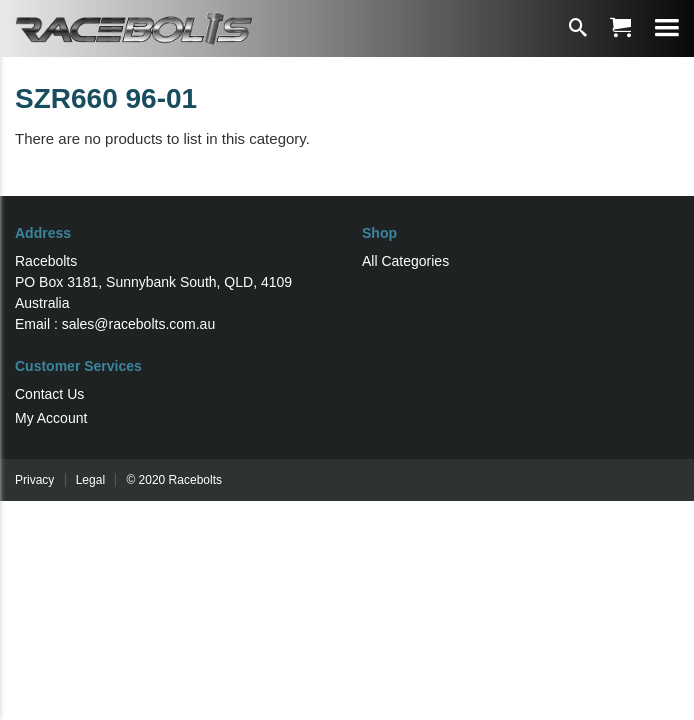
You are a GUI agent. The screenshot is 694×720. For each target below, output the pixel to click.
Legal (90, 480)
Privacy (34, 480)
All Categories (405, 261)
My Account (51, 418)
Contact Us (49, 394)
